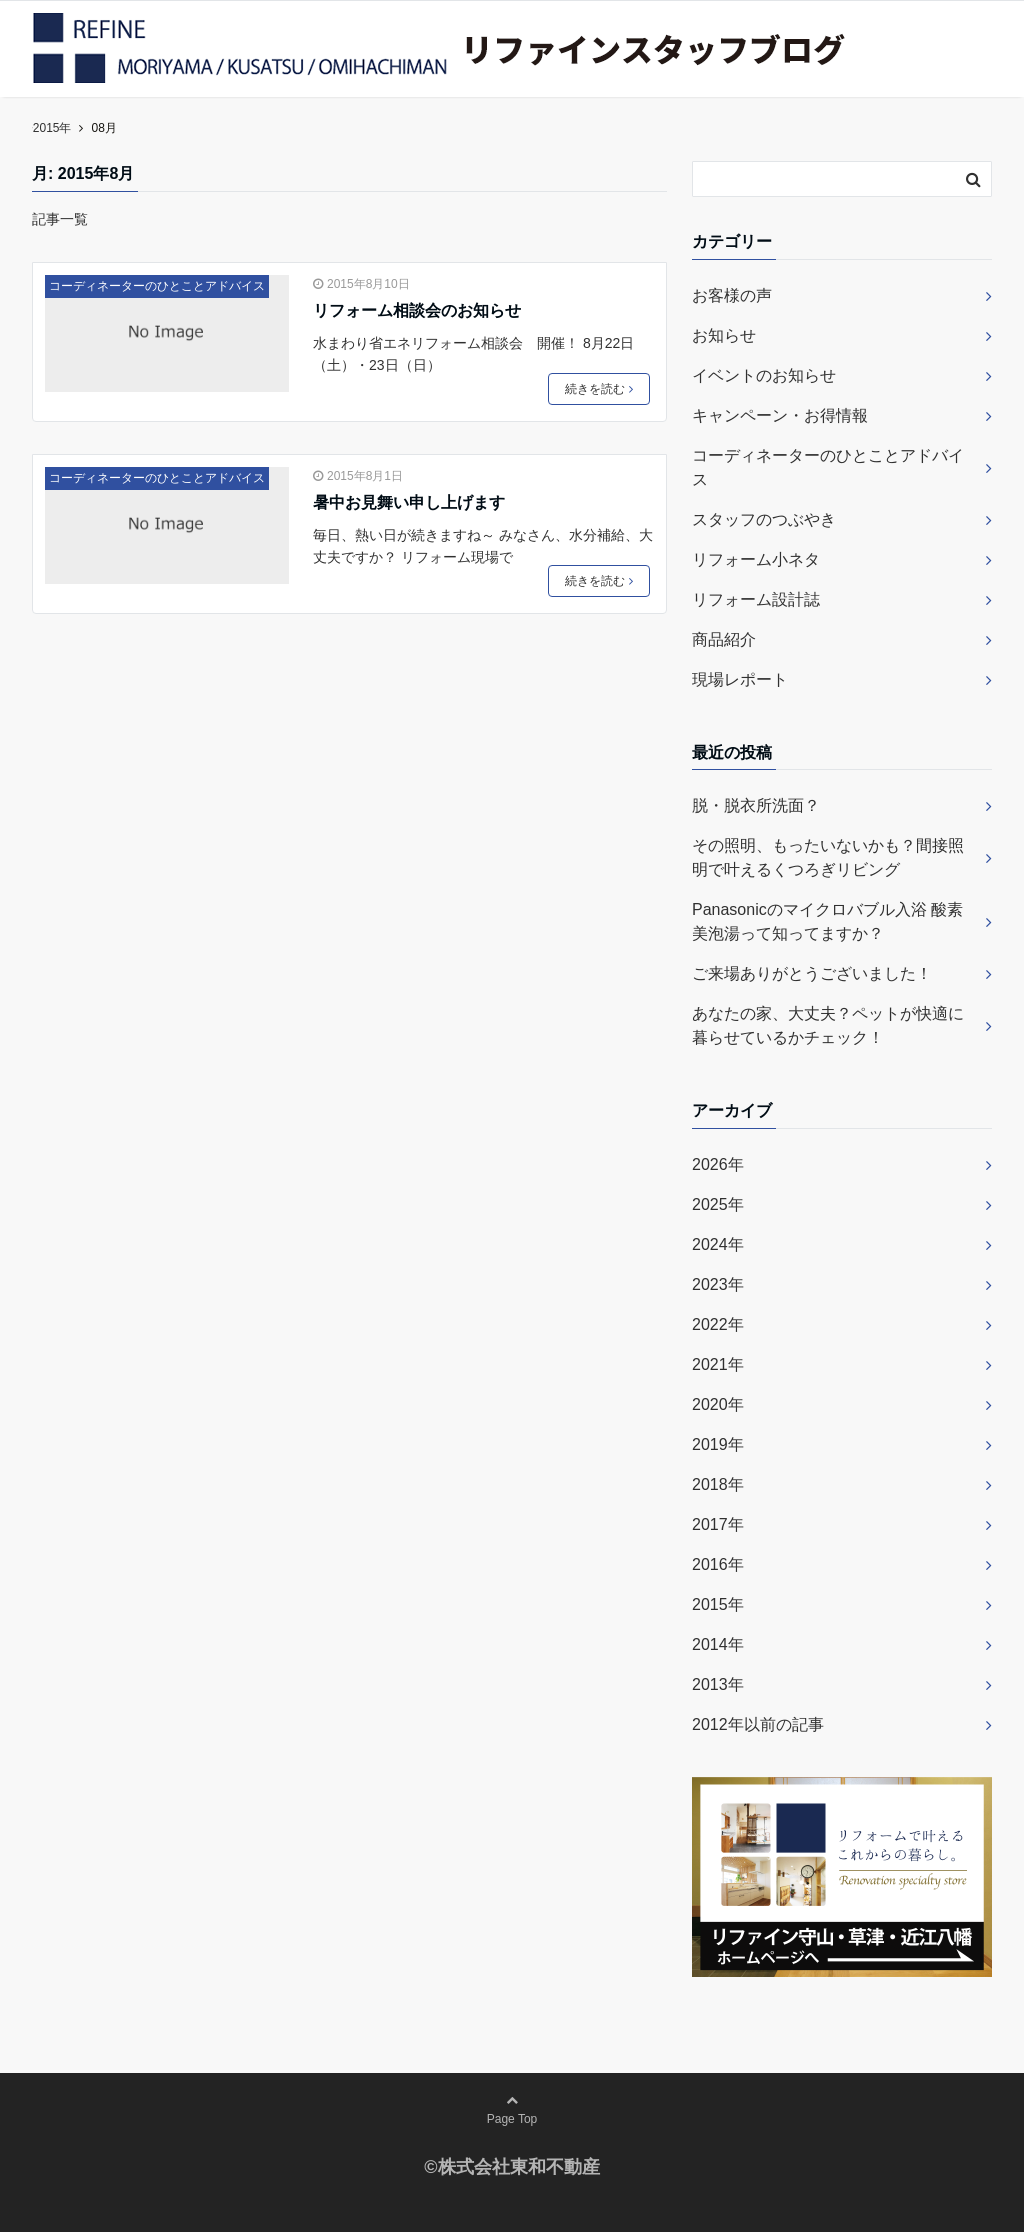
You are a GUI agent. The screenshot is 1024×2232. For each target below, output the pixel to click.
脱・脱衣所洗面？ (756, 805)
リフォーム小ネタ (756, 559)
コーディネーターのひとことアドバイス (157, 286)
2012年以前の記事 (758, 1724)
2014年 (718, 1644)
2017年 (718, 1524)
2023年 (718, 1284)
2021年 (718, 1364)
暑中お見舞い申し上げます (409, 502)
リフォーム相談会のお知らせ (417, 310)
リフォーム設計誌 (756, 599)
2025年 (718, 1204)
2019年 (718, 1444)
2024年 (718, 1244)
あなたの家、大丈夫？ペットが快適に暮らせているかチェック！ (828, 1025)
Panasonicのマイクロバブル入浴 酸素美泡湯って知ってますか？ (827, 921)
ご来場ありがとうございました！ (812, 973)
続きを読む (599, 389)
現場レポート (740, 679)
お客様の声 (732, 295)
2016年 (718, 1564)
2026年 (718, 1164)
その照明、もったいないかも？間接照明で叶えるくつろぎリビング (828, 857)
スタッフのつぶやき (764, 519)
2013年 (718, 1684)
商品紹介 (724, 639)
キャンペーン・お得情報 (780, 415)
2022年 (718, 1324)
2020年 (718, 1404)
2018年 (718, 1484)
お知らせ (724, 335)
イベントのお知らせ (764, 375)
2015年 (718, 1604)
